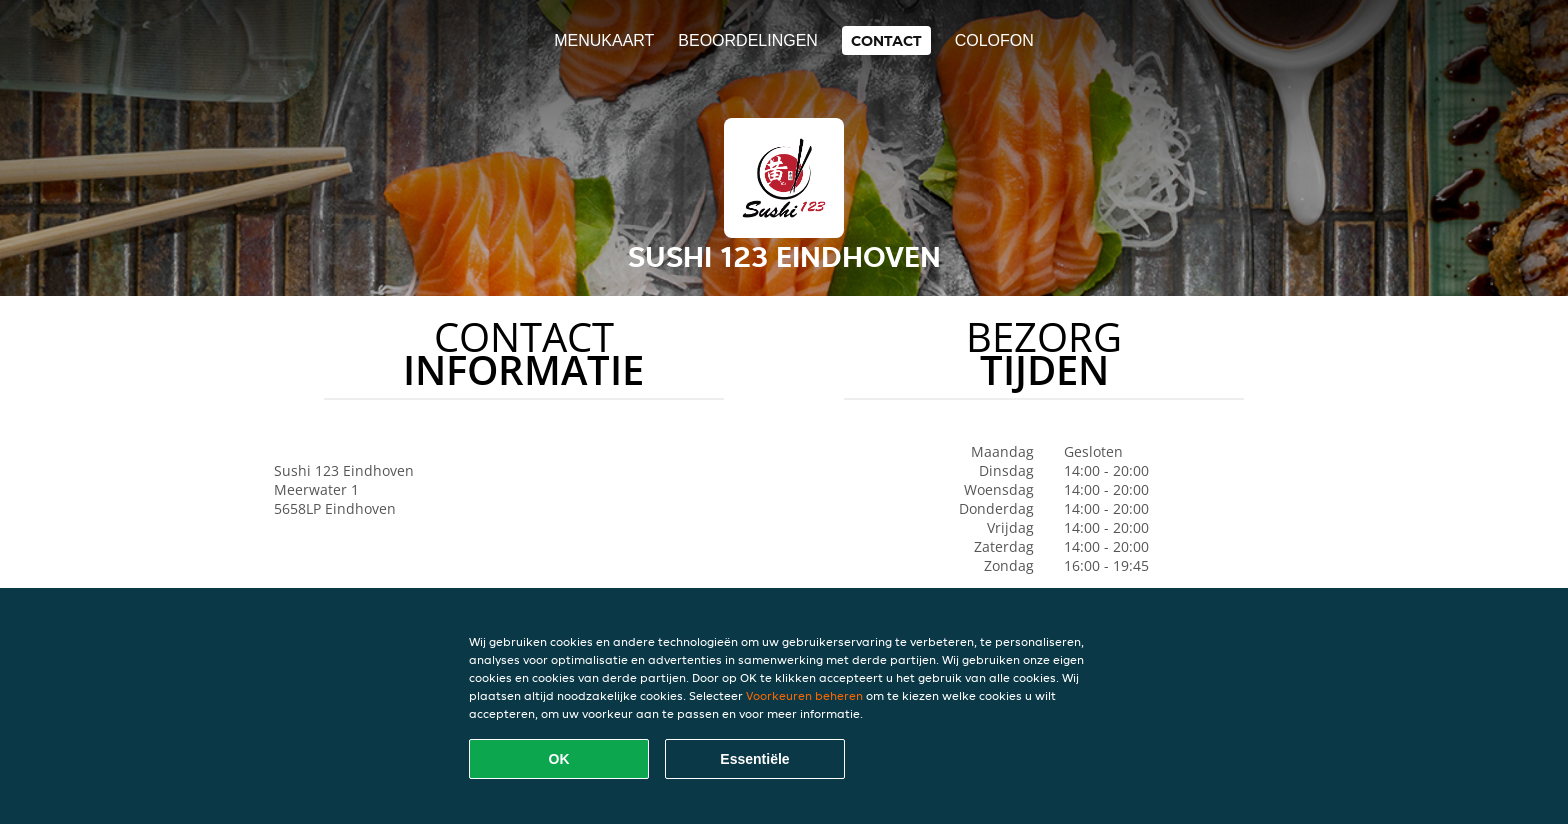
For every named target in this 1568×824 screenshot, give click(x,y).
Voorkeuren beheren (804, 695)
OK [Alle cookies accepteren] (559, 759)
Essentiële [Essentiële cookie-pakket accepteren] (754, 759)
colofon (994, 40)
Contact (886, 40)
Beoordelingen (748, 40)
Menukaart (604, 40)
